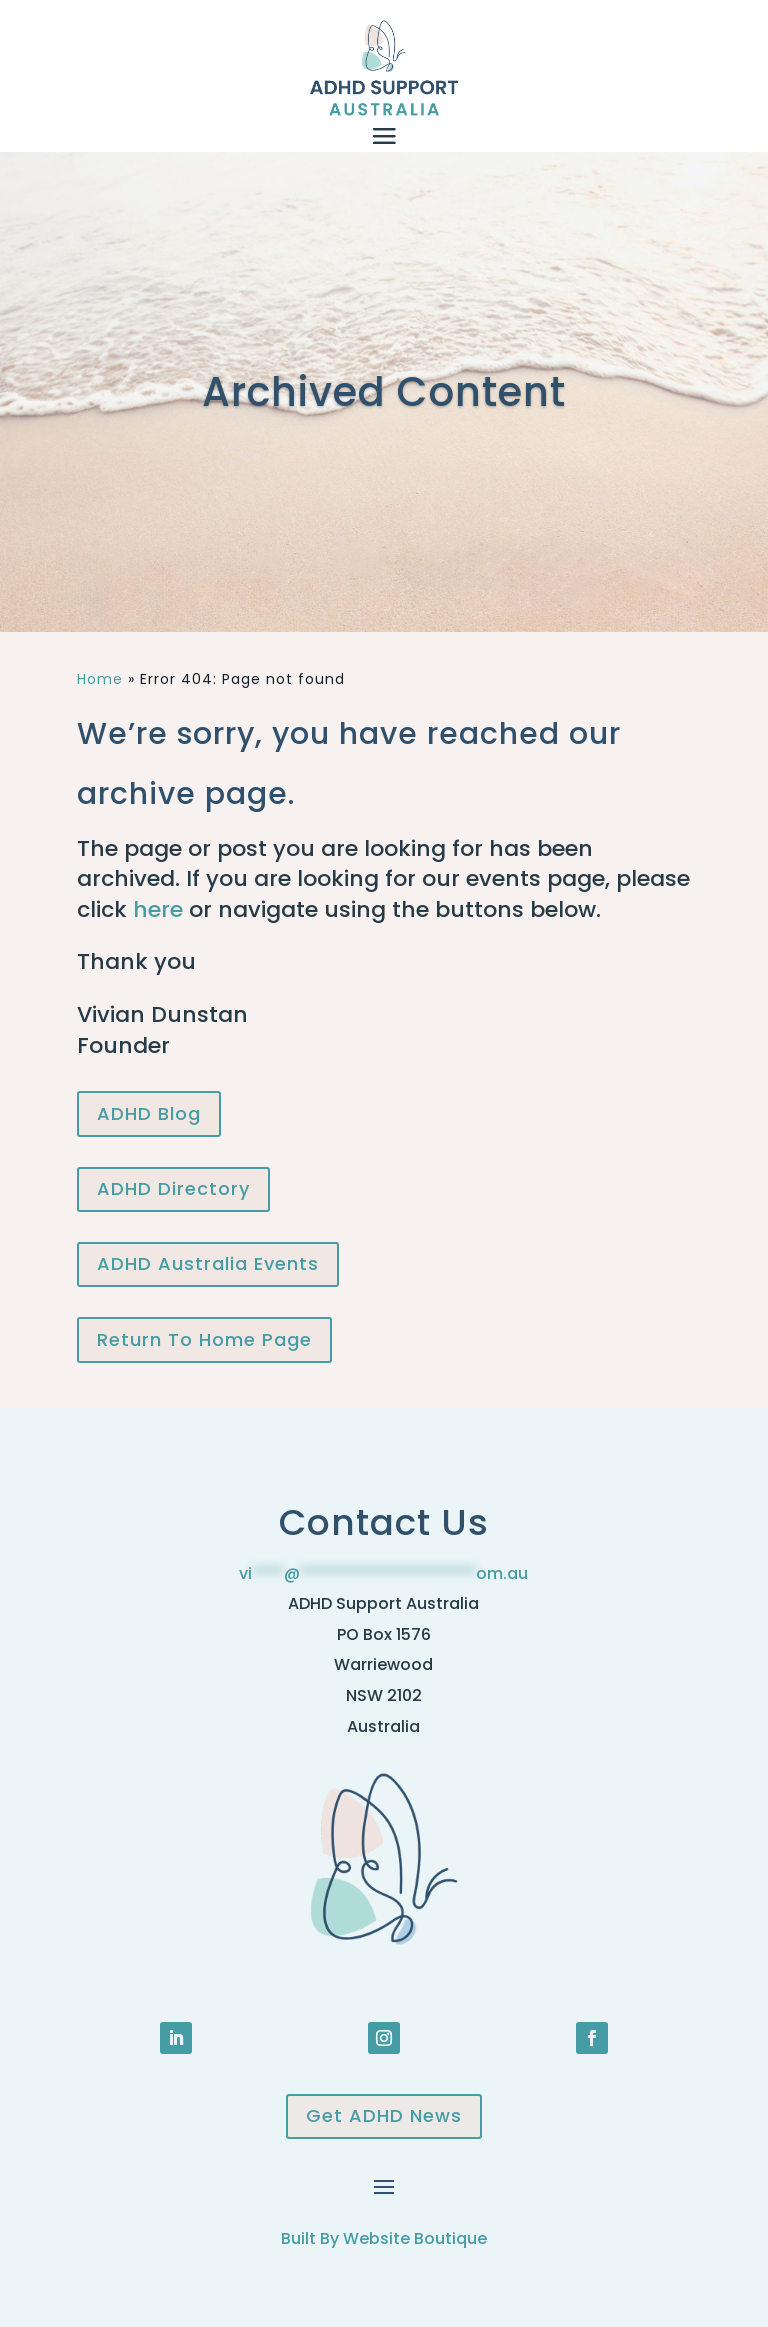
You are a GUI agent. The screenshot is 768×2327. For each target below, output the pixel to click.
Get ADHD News (384, 2115)
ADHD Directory (173, 1188)
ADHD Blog (149, 1113)
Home (100, 679)
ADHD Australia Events (208, 1263)
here (158, 909)
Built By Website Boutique (384, 2238)
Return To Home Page (204, 1339)
